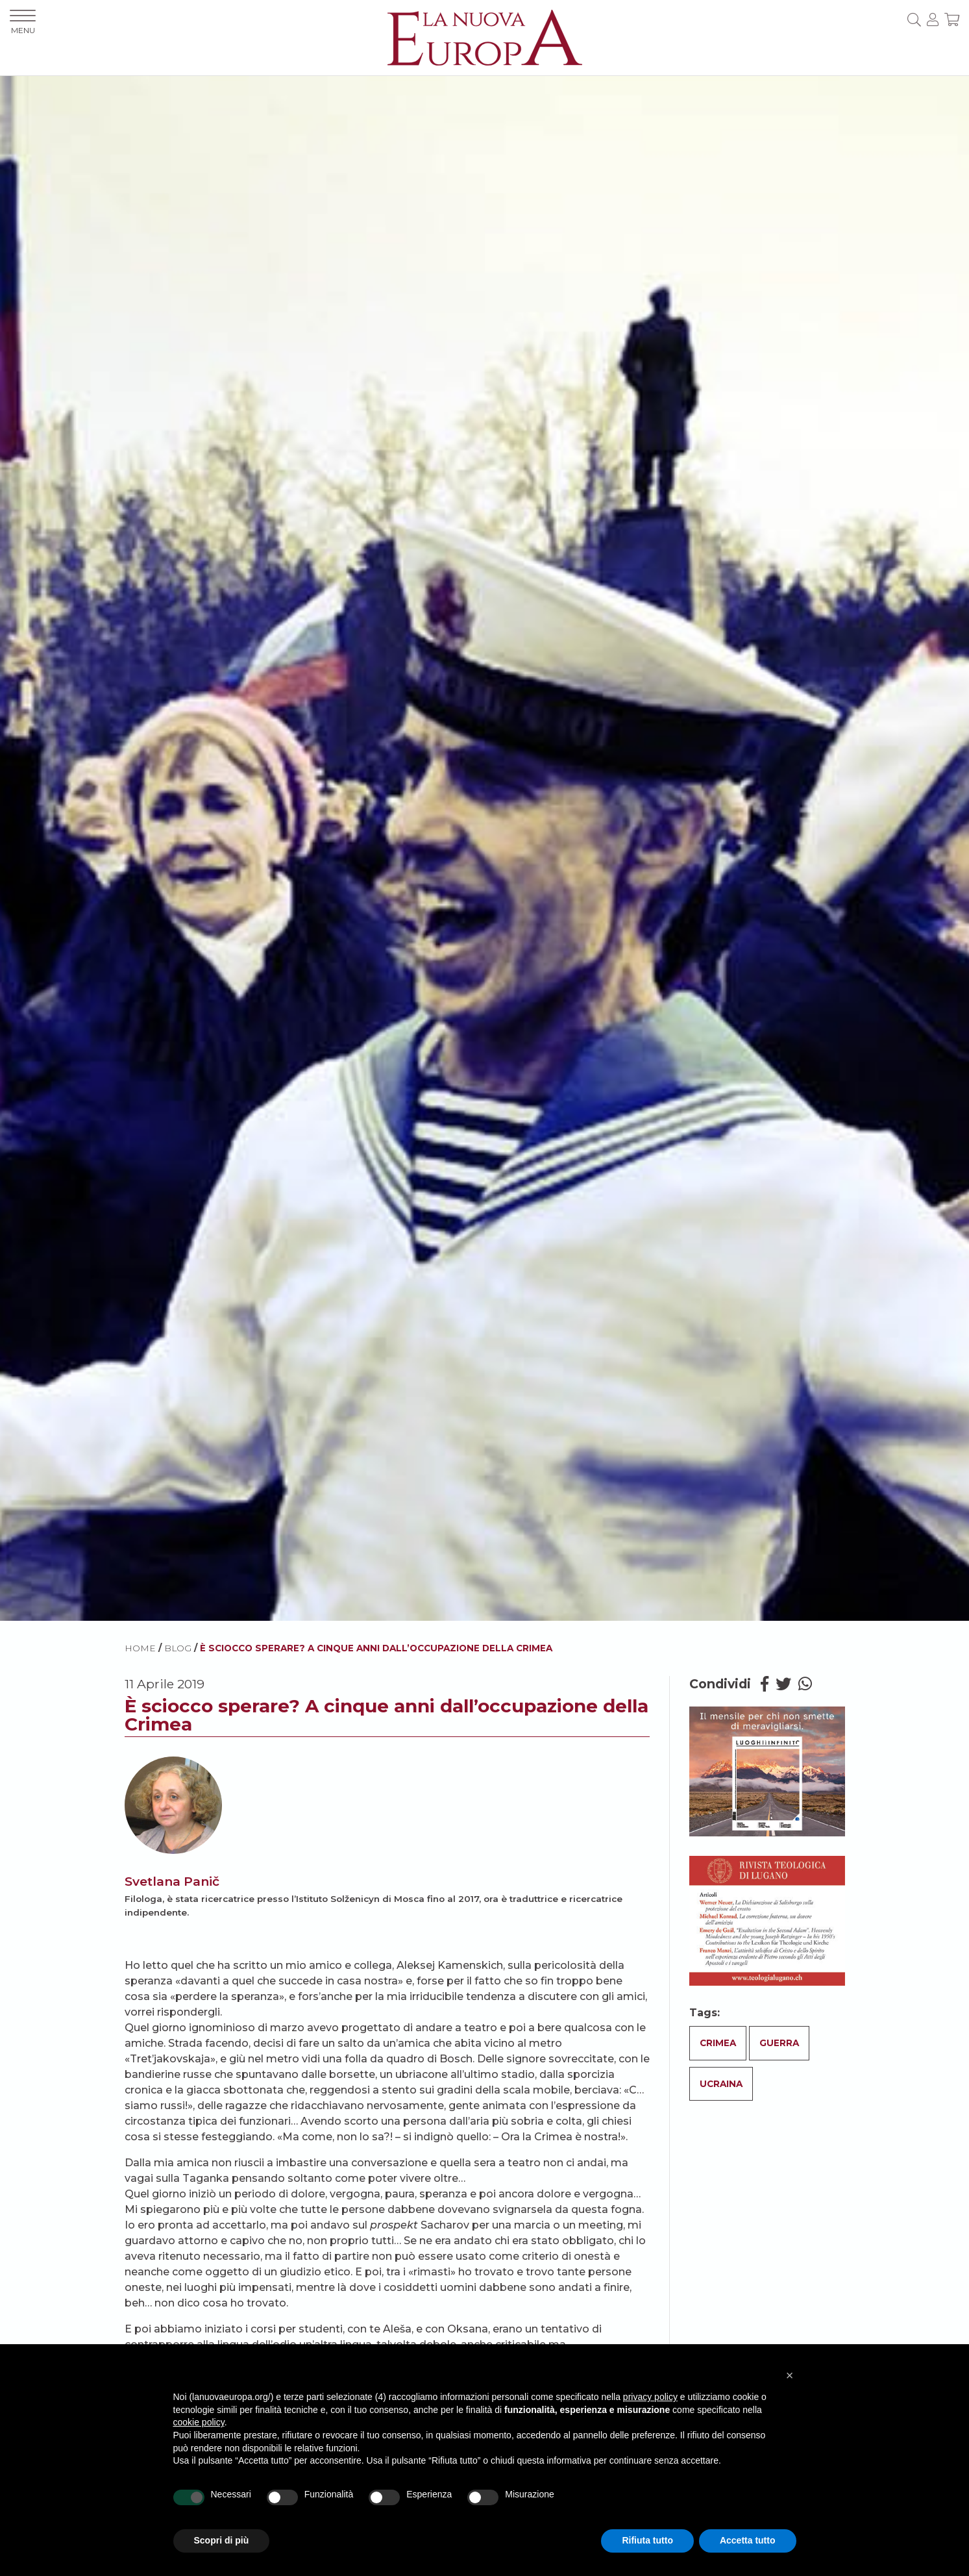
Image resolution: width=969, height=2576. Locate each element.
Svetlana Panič (172, 1881)
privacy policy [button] (650, 2397)
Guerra (779, 2043)
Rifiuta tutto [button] (647, 2540)
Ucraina (721, 2084)
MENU (23, 22)
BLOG (177, 1648)
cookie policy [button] (199, 2422)
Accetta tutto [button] (748, 2540)
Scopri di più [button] (221, 2540)
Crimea (718, 2043)
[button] (789, 2375)
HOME (140, 1648)
